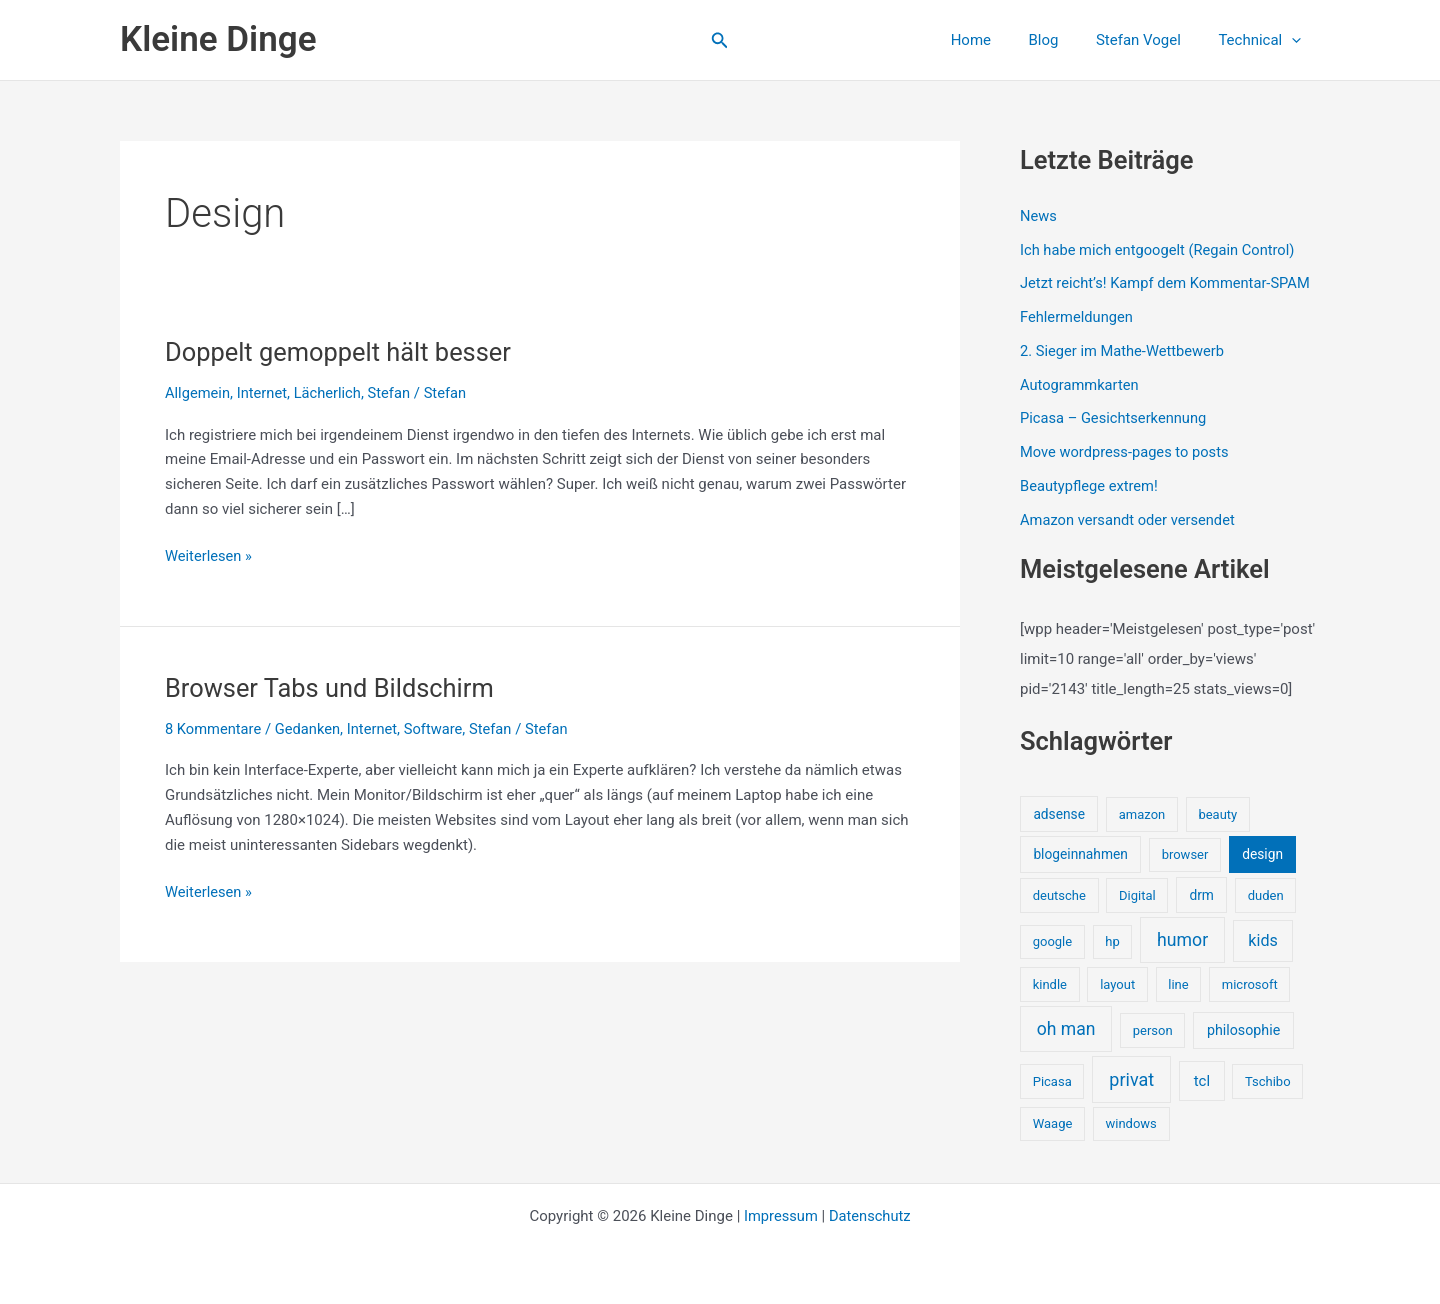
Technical (1263, 40)
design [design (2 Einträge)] (1262, 854)
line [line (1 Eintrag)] (1178, 984)
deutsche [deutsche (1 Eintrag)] (1059, 895)
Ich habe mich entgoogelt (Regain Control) (1160, 250)
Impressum (779, 1216)
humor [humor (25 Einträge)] (1182, 940)
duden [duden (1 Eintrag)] (1266, 895)
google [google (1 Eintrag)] (1052, 941)
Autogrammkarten (1080, 385)
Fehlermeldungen (1077, 317)
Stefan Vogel (1149, 40)
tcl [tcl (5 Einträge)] (1202, 1081)
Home (997, 40)
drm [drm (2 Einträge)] (1201, 895)
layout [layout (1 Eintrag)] (1117, 984)
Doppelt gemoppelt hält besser (342, 352)
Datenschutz (871, 1216)
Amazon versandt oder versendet (1130, 520)
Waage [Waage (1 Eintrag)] (1053, 1123)
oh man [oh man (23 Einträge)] (1066, 1029)
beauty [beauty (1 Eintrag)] (1217, 814)
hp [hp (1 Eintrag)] (1112, 941)
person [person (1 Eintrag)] (1153, 1030)
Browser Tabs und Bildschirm (333, 688)
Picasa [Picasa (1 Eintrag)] (1052, 1081)
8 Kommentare (214, 729)
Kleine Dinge (218, 39)
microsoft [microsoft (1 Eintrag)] (1250, 984)
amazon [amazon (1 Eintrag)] (1142, 814)
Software (439, 729)
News (1039, 216)
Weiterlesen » (209, 556)
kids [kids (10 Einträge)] (1263, 940)
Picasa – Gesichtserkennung (1115, 418)
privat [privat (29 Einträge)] (1131, 1079)
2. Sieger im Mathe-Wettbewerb (1124, 351)
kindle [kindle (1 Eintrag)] (1050, 984)
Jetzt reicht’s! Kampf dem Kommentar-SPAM (1168, 283)
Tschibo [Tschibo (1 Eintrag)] (1268, 1081)
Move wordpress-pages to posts (1126, 452)
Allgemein (198, 393)
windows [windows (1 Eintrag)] (1130, 1123)
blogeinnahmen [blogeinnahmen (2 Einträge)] (1080, 854)
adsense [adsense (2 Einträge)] (1059, 814)
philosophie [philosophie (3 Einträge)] (1243, 1030)
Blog (1062, 40)
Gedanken (310, 729)
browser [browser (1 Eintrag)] (1185, 854)
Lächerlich (330, 393)
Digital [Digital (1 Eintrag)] (1137, 895)
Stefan (393, 393)
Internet (263, 393)
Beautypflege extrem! (1090, 486)
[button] (720, 40)
